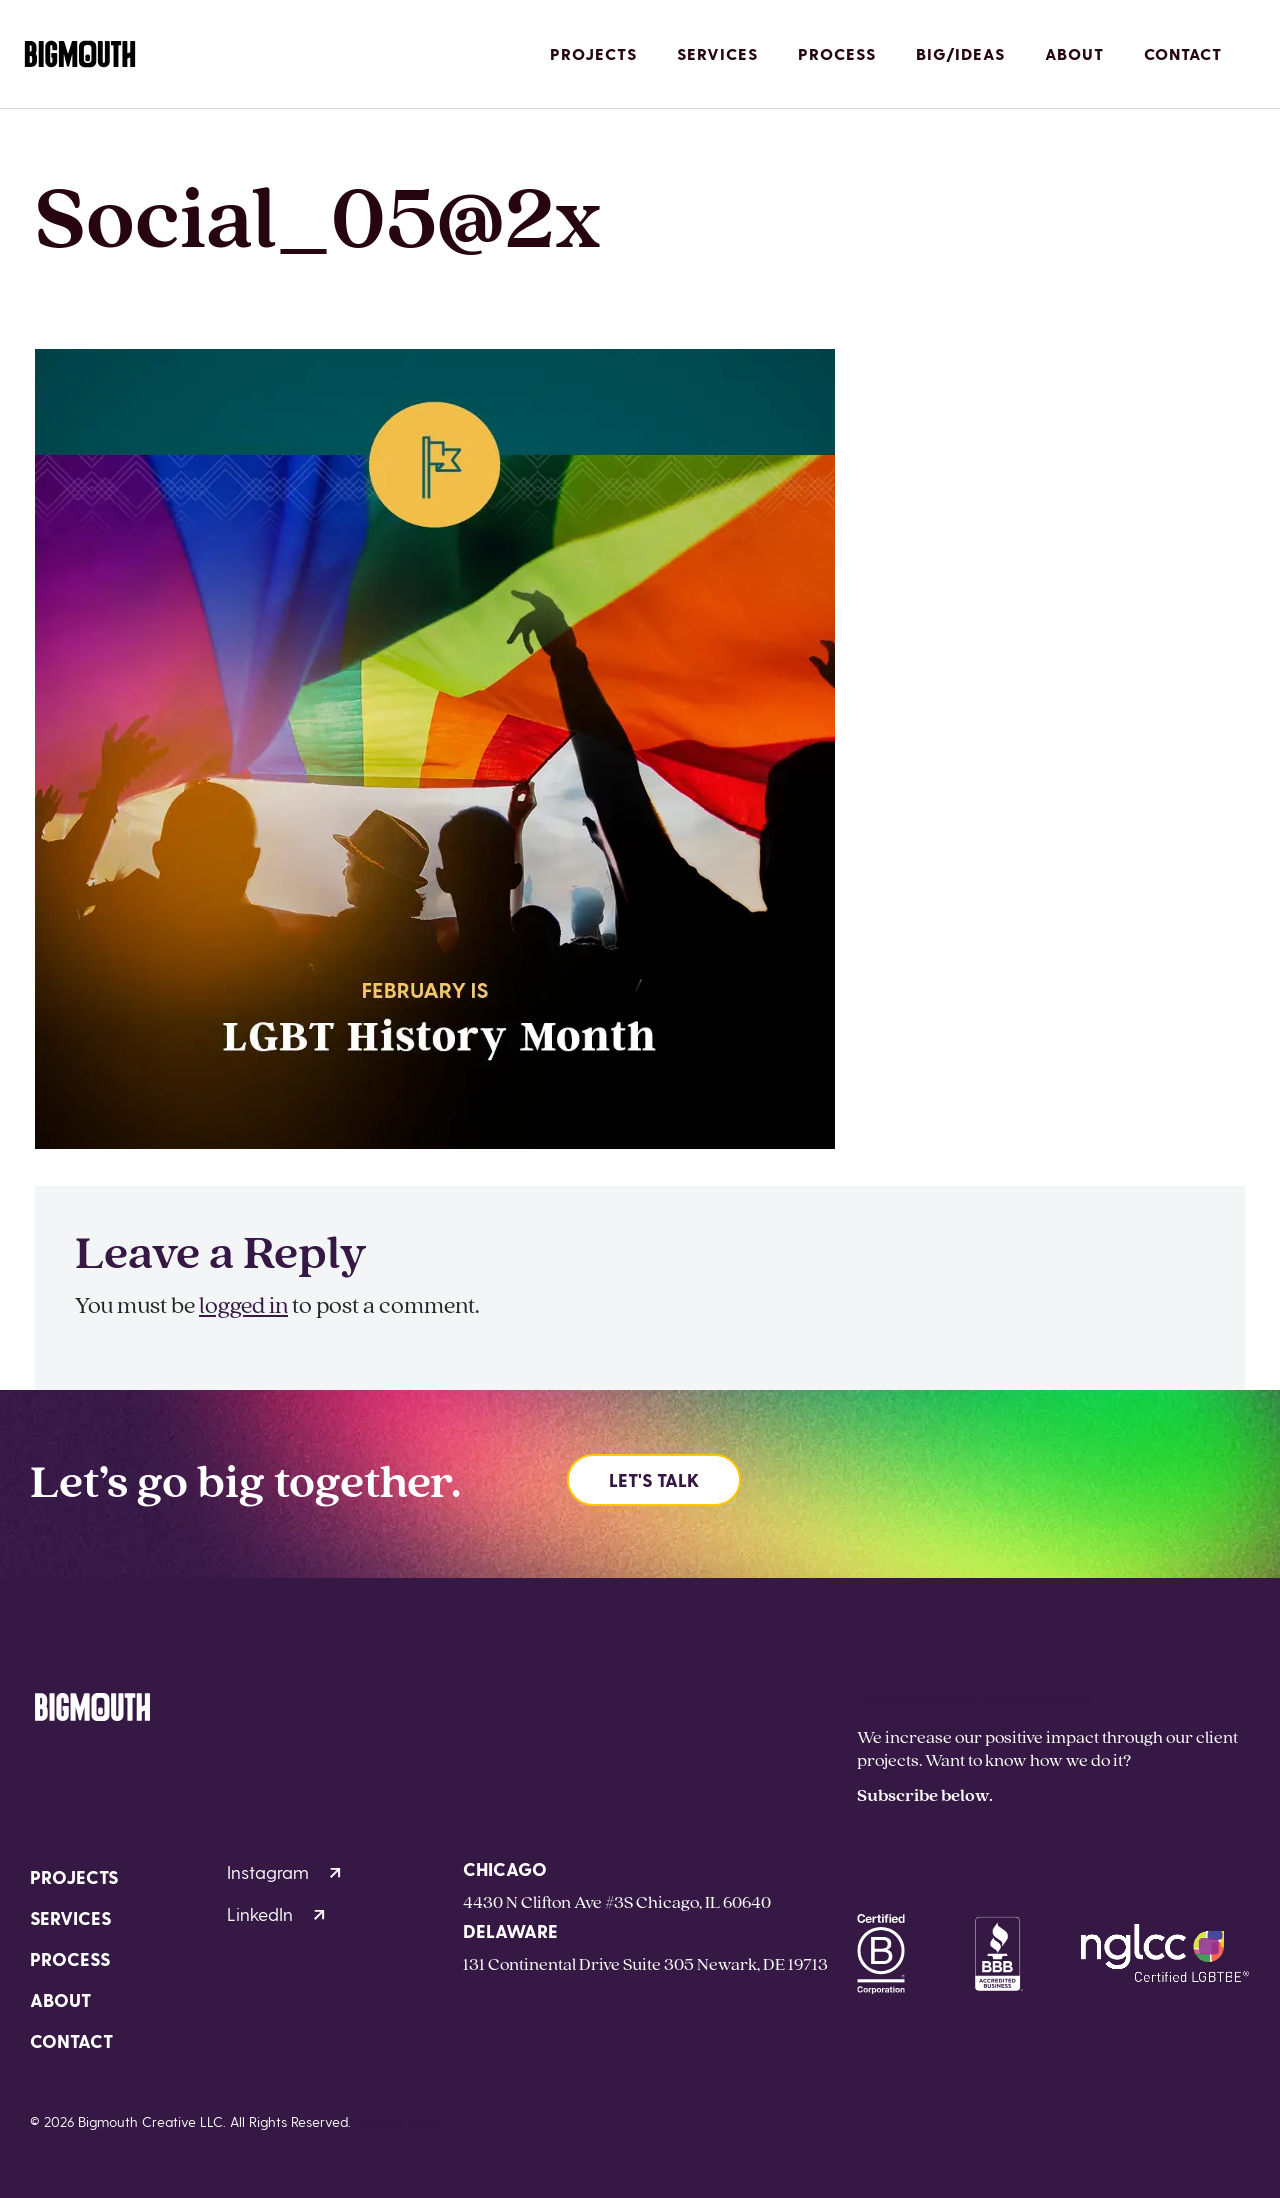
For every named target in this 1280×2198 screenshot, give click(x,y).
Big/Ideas (960, 53)
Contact (1183, 53)
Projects (593, 53)
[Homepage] (80, 54)
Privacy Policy (402, 2121)
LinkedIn (276, 1913)
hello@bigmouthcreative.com (974, 1698)
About (1074, 53)
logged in (243, 1304)
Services (717, 53)
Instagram (284, 1871)
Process (837, 53)
